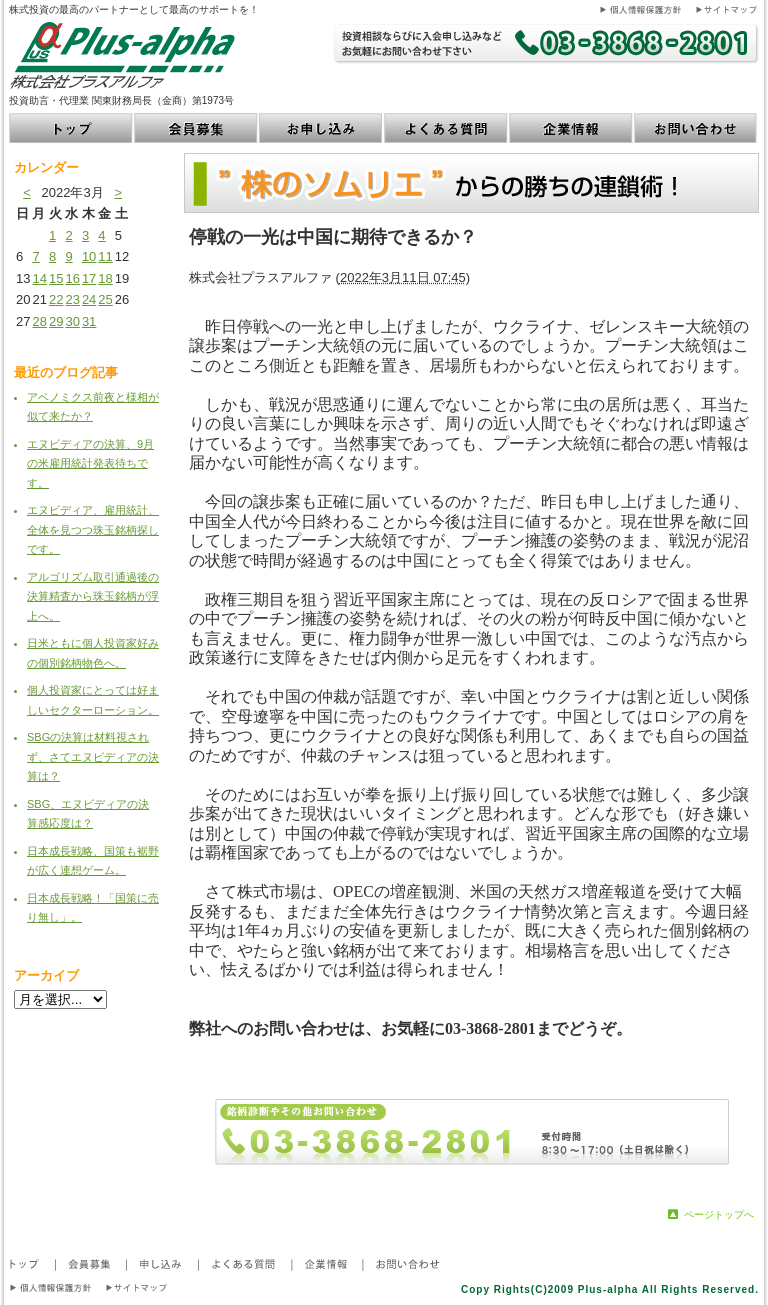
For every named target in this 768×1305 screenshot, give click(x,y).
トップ (71, 128)
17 (89, 278)
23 (72, 299)
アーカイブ (46, 975)
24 (89, 299)
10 (89, 256)
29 (56, 321)
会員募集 (196, 128)
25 (105, 299)
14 (39, 278)
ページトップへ (719, 1214)
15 (56, 278)
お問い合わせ (696, 128)
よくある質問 (446, 128)
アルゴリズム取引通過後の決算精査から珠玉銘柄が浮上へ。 (93, 596)
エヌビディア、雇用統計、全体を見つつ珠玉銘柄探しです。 (93, 529)
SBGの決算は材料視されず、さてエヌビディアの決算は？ (93, 756)
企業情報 (571, 128)
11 (105, 256)
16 (72, 278)
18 (105, 278)
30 (72, 321)
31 (89, 321)
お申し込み (321, 128)
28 (39, 321)
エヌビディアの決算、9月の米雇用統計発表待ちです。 (90, 463)
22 (56, 299)
